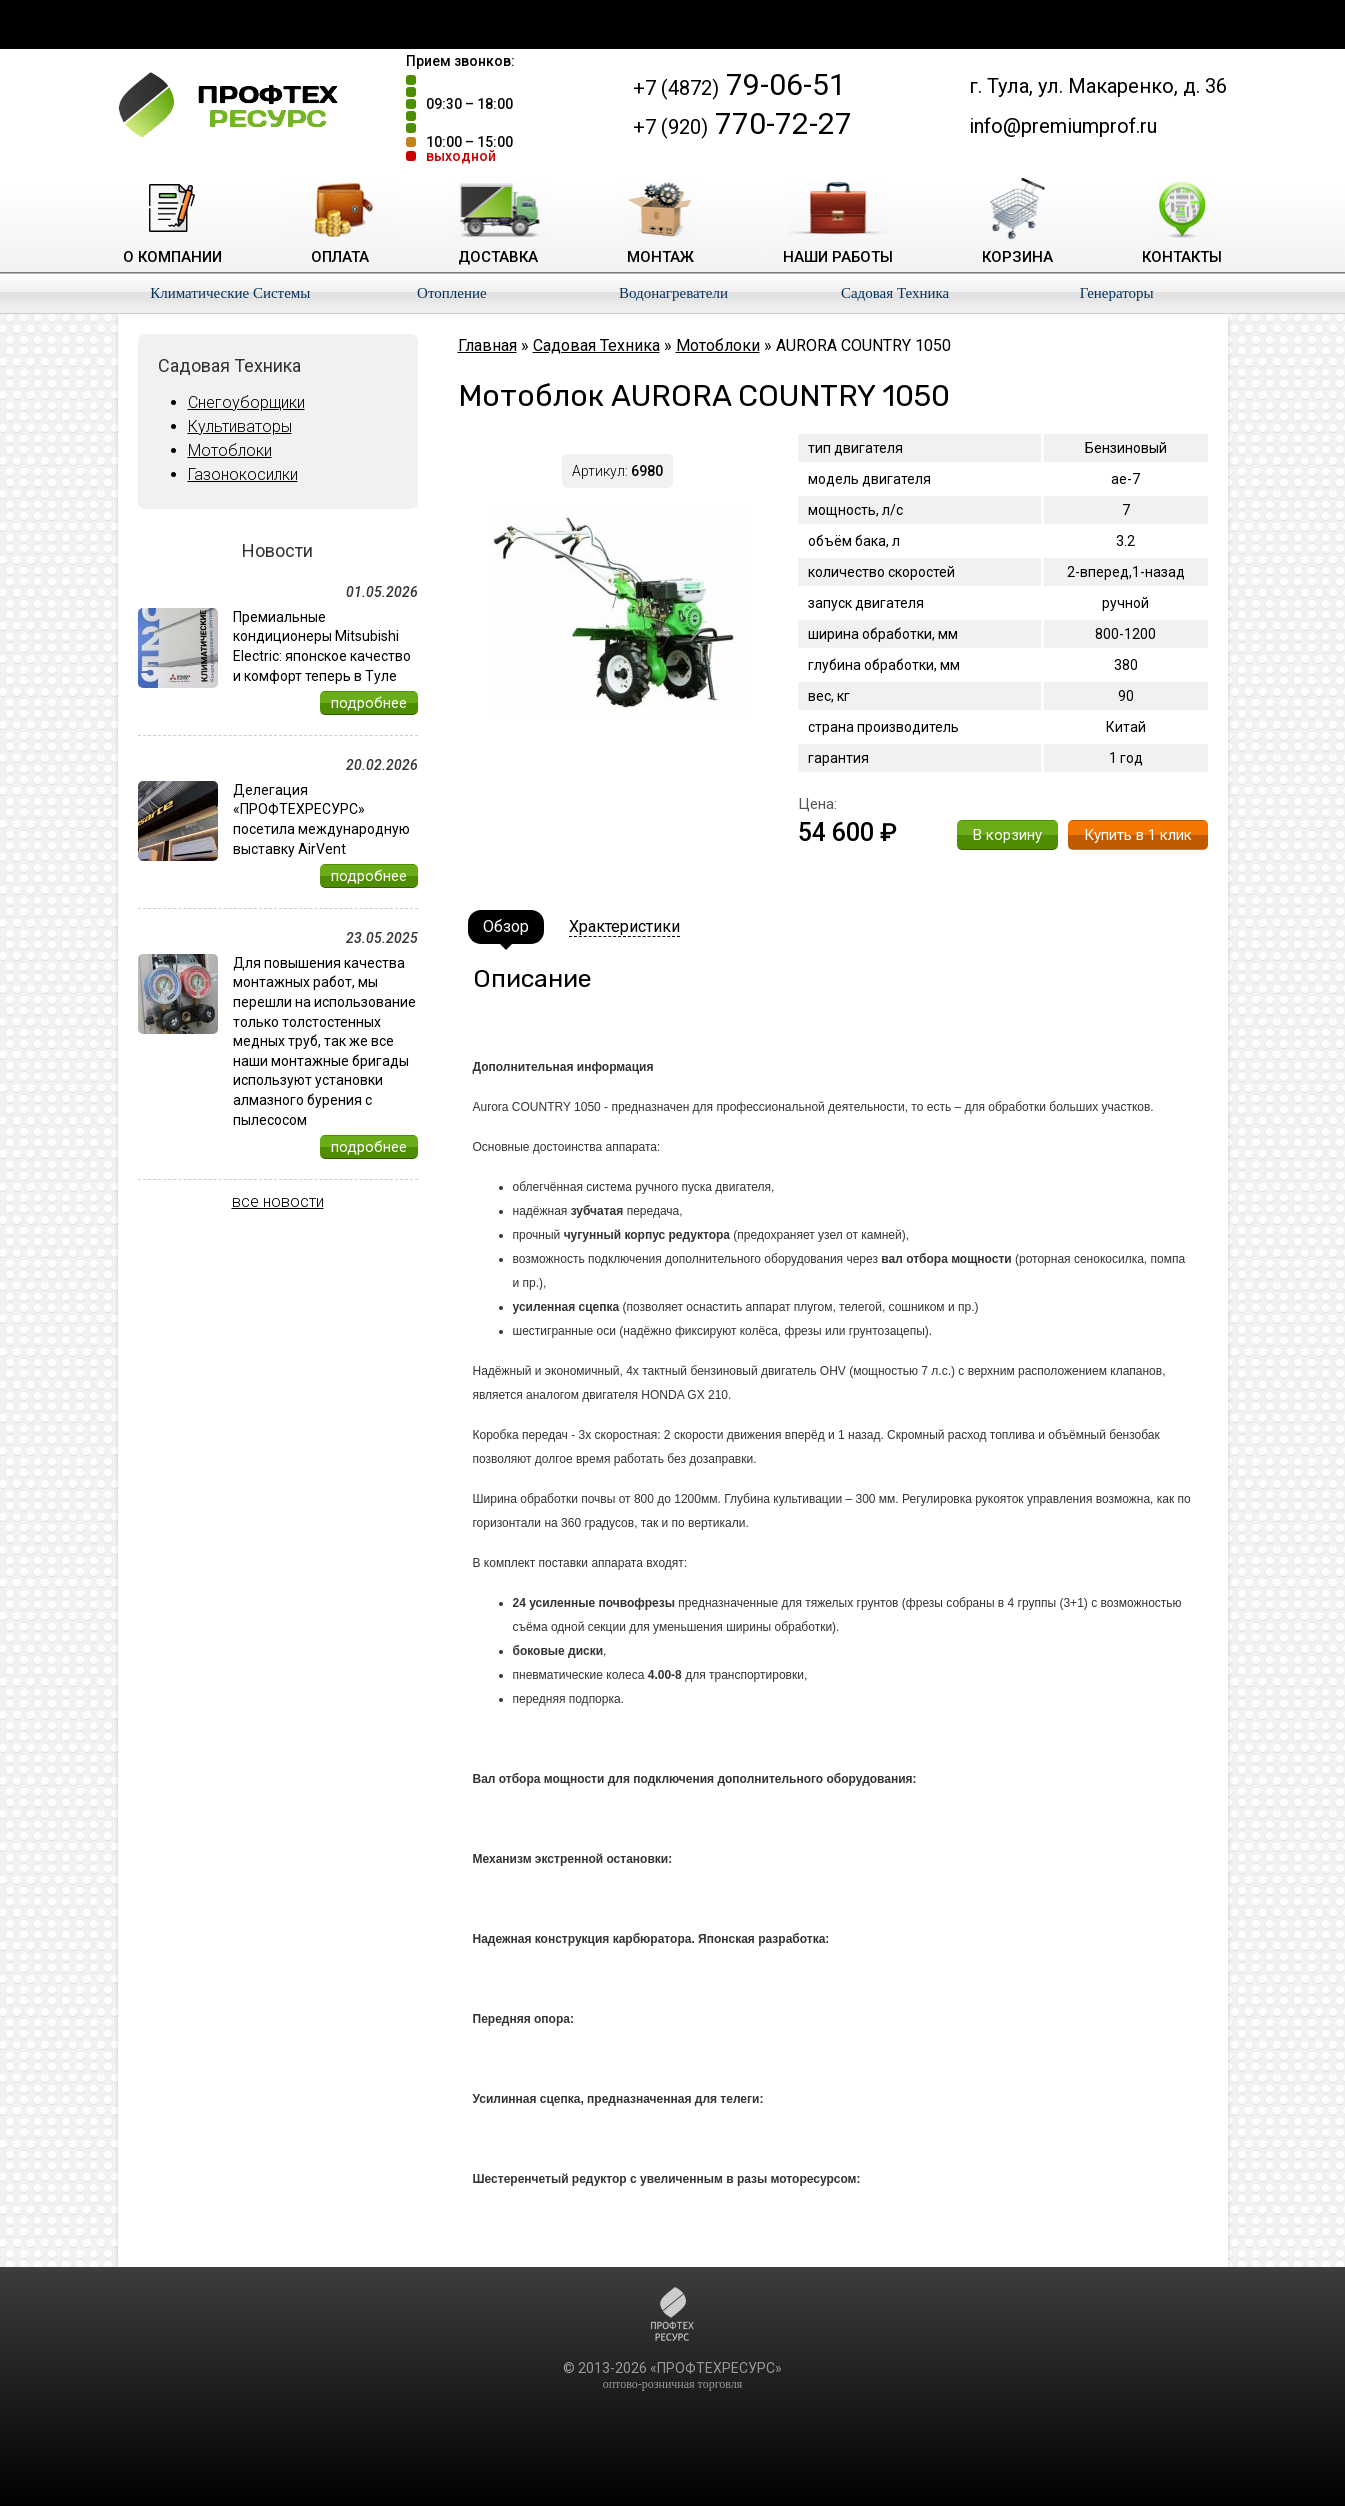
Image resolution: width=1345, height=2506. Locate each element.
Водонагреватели (673, 293)
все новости (278, 1201)
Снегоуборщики (246, 402)
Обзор (506, 926)
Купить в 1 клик (1138, 835)
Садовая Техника (895, 293)
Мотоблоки (230, 450)
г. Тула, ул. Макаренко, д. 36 (1098, 86)
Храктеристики (624, 926)
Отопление (452, 293)
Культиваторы (240, 426)
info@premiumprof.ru (1063, 126)
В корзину (1007, 835)
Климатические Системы (230, 293)
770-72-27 (742, 123)
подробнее (369, 703)
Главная (487, 345)
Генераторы (1117, 293)
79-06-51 (739, 84)
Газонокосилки (243, 474)
